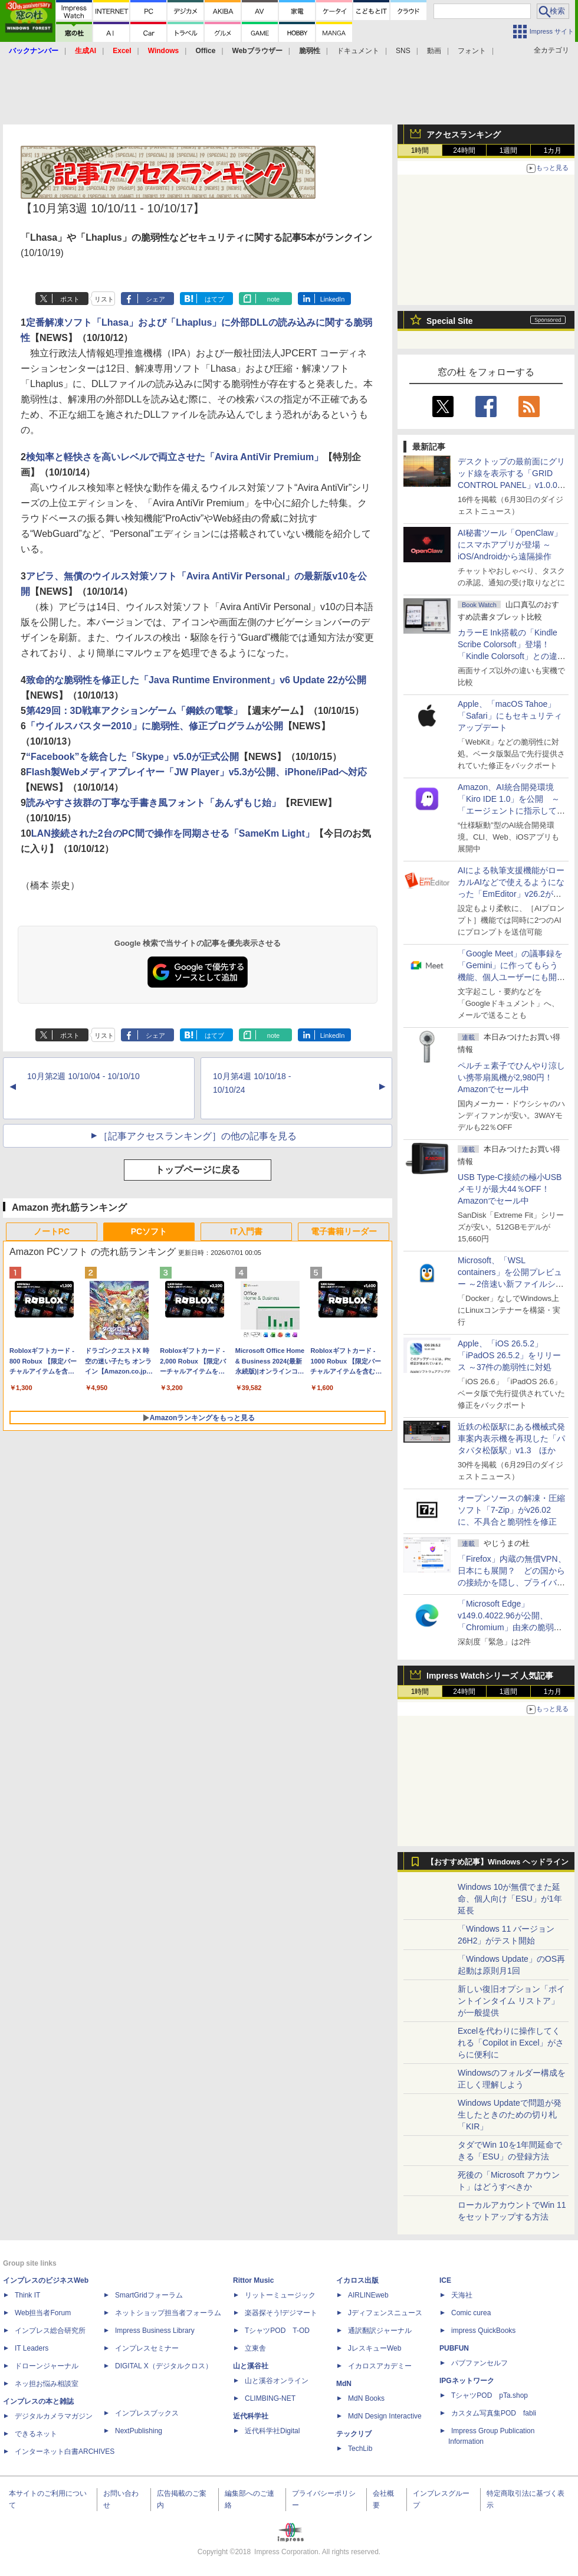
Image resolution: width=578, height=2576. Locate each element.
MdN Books (366, 2398)
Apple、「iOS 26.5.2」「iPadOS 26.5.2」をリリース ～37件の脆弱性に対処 (509, 1355)
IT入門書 (246, 1231)
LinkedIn (332, 299)
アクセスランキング (463, 134)
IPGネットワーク (466, 2381)
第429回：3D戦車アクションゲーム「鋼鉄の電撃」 (134, 711)
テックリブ (354, 2434)
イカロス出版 (357, 2280)
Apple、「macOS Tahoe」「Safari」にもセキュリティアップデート (510, 715)
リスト (104, 299)
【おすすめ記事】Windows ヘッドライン (497, 1862)
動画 (434, 51)
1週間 (509, 150)
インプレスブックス (147, 2413)
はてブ (214, 299)
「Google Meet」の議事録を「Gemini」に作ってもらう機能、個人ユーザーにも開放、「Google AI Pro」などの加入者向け (510, 977)
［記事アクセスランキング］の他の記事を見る (197, 1136)
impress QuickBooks (483, 2330)
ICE (445, 2280)
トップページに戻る (197, 1170)
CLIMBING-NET (270, 2398)
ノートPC (52, 1231)
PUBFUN (454, 2348)
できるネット (36, 2434)
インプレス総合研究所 (50, 2330)
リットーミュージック (280, 2295)
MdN (344, 2384)
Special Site (449, 321)
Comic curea (471, 2313)
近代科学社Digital (272, 2431)
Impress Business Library (155, 2330)
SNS (403, 51)
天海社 (461, 2295)
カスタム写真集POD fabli (493, 2413)
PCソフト (149, 1231)
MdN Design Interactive (385, 2416)
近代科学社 (250, 2416)
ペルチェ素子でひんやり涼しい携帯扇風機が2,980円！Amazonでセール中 (511, 1077)
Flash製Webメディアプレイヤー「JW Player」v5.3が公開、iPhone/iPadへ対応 (196, 772)
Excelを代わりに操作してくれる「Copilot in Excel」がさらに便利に (511, 2042)
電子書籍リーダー (344, 1231)
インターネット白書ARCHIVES (64, 2451)
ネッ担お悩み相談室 (46, 2384)
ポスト (70, 299)
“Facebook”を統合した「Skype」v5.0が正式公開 (132, 757)
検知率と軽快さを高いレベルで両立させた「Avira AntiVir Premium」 (174, 457)
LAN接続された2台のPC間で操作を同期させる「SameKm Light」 (172, 833)
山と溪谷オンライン (276, 2381)
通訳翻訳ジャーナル (380, 2330)
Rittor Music (253, 2280)
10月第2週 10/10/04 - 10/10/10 (83, 1076)
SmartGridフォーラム (149, 2295)
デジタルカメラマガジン (54, 2416)
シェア (155, 299)
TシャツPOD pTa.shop (489, 2395)
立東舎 (255, 2348)
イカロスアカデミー (380, 2366)
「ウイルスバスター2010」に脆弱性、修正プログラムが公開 (154, 726)
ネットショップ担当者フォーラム (168, 2313)
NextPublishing (138, 2431)
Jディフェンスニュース (385, 2313)
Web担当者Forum (43, 2313)
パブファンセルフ (479, 2363)
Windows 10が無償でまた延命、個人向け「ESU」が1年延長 (510, 1898)
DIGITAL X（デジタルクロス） (163, 2366)
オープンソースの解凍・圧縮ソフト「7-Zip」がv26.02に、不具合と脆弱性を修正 (511, 1509)
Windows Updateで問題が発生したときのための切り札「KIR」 (509, 2114)
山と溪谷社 (250, 2366)
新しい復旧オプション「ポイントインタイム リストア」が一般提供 (511, 2000)
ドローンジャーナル (46, 2366)
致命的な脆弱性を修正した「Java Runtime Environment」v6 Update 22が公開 (196, 680)
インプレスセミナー (147, 2348)
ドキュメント (358, 51)
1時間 (420, 150)
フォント (472, 51)
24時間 (464, 150)
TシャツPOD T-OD (277, 2330)
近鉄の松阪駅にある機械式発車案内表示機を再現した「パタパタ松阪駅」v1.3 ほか (511, 1438)
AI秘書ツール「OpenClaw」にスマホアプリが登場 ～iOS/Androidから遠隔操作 (510, 544)
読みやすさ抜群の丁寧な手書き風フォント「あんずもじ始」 (153, 803)
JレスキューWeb (374, 2348)
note (273, 299)
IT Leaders (31, 2348)
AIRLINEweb (368, 2295)
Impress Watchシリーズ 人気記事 (489, 1675)
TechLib (360, 2448)
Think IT (27, 2295)
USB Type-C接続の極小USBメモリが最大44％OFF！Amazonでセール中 (509, 1188)
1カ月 (553, 150)
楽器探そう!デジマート (281, 2313)
